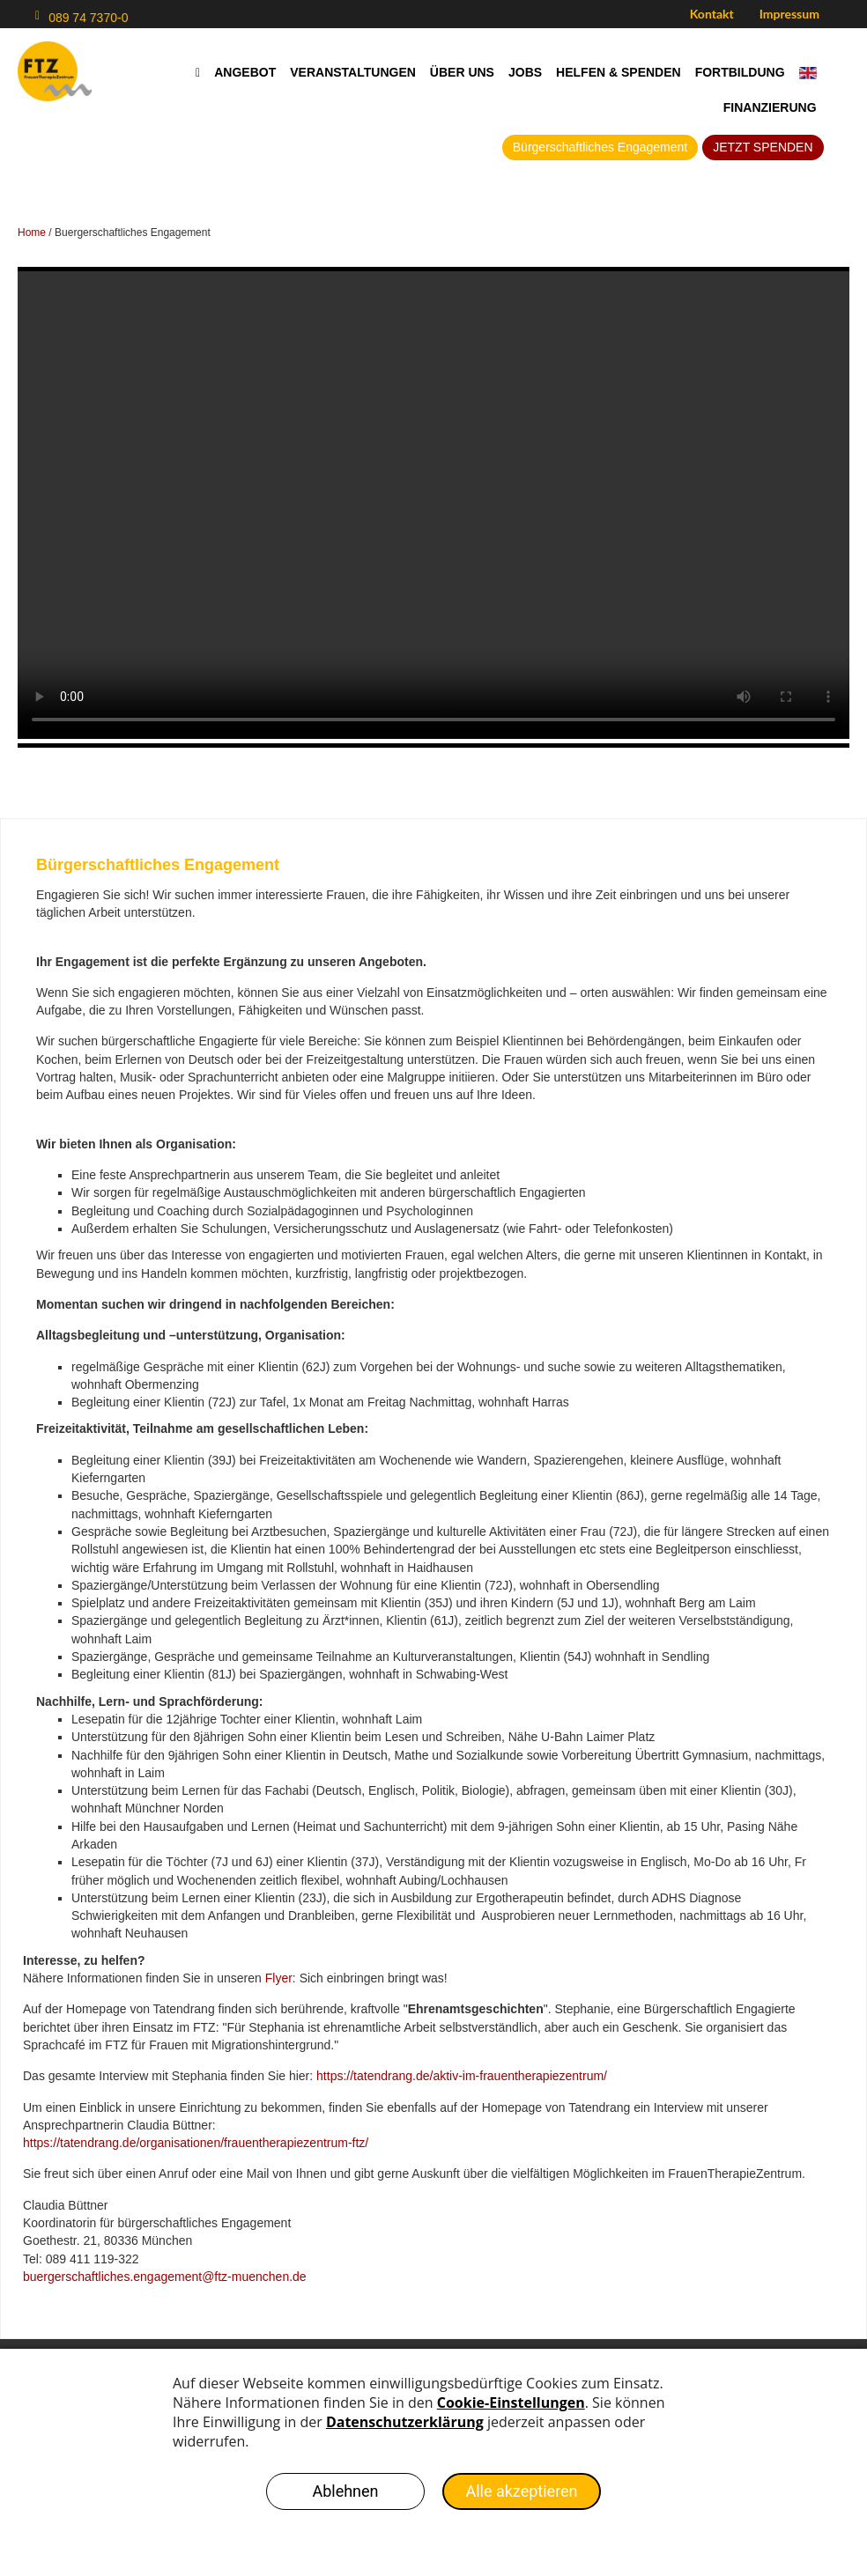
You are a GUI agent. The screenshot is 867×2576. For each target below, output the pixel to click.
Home (32, 232)
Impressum (789, 13)
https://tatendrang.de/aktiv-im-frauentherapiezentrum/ (461, 2076)
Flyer (279, 1978)
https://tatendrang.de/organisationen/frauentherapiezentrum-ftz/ (195, 2143)
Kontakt (712, 13)
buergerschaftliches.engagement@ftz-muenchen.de (165, 2277)
